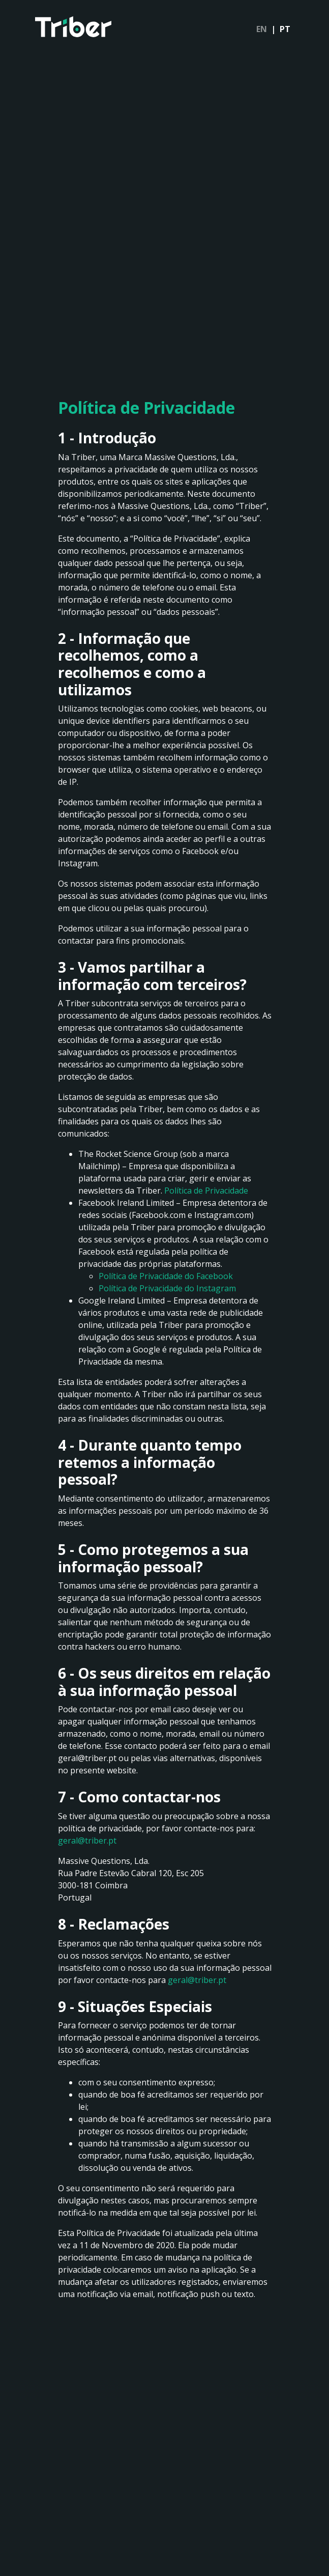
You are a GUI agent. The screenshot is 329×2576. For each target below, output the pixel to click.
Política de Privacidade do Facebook (166, 1276)
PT (285, 29)
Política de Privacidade (206, 1190)
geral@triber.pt (87, 1840)
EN (261, 29)
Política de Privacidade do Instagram (167, 1288)
